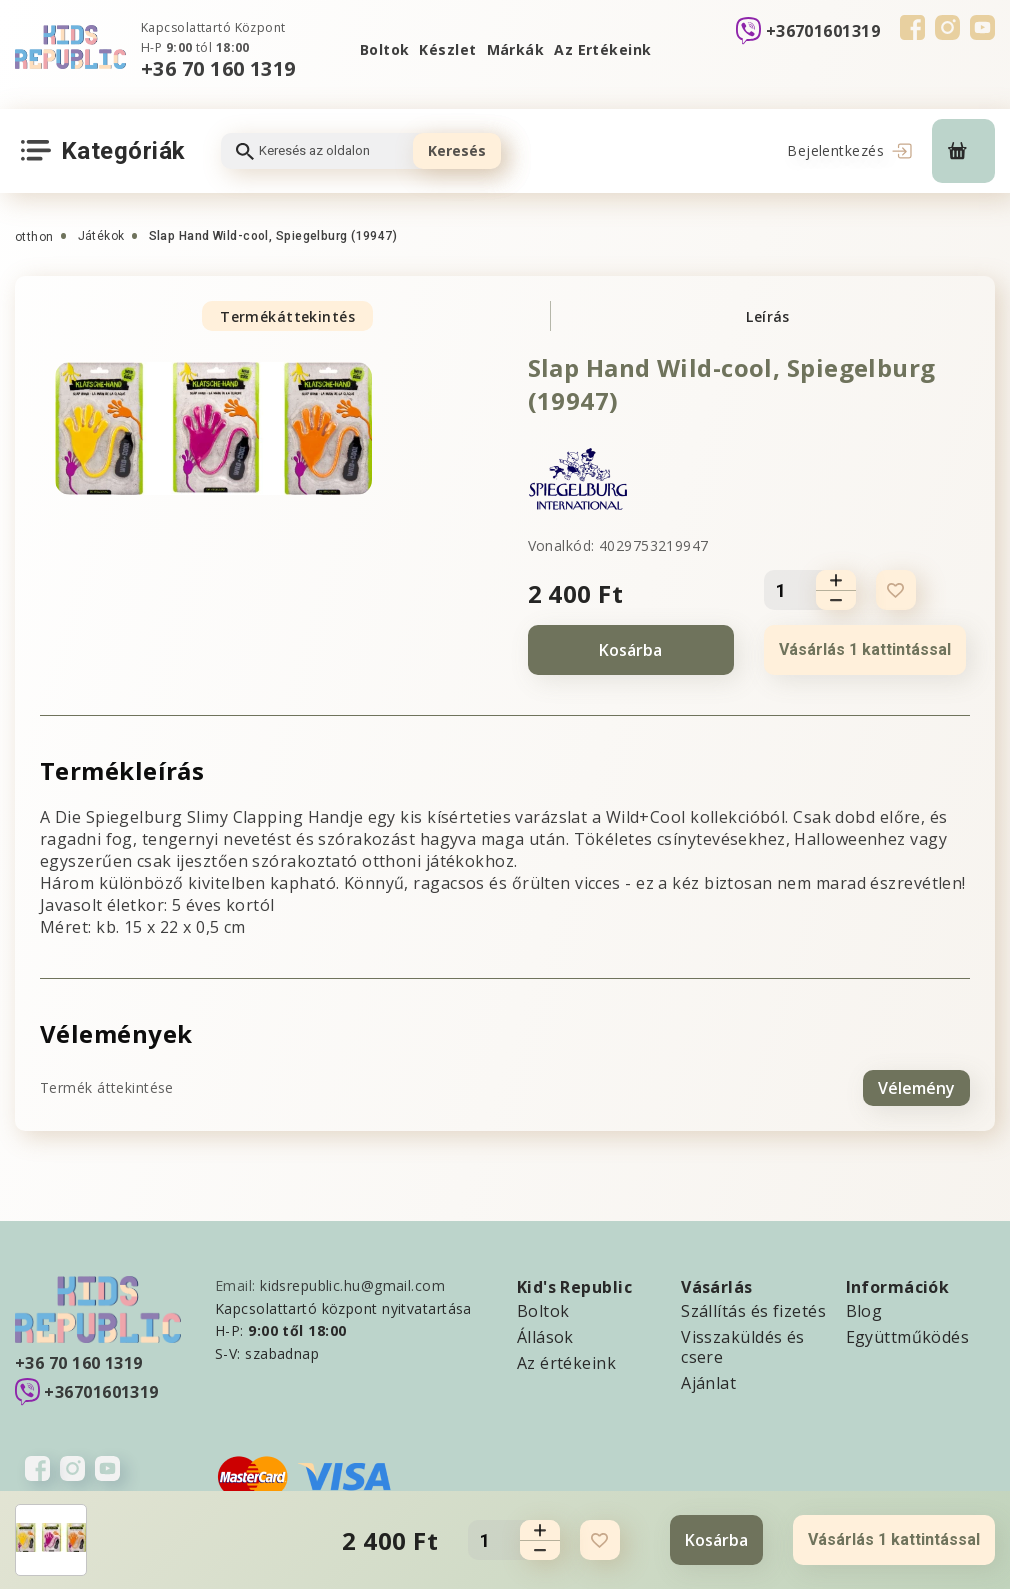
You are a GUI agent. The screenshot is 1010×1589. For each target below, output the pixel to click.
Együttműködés (908, 1336)
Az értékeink (566, 1362)
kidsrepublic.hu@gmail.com (352, 1284)
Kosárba (630, 650)
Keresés (457, 150)
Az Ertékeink (602, 49)
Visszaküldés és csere (743, 1346)
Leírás (768, 316)
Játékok (101, 236)
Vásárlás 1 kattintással (865, 649)
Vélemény (916, 1087)
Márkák (516, 49)
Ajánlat (708, 1382)
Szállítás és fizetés (753, 1310)
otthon (34, 237)
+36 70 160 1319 (218, 68)
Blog (864, 1310)
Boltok (385, 49)
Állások (545, 1336)
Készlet (447, 49)
